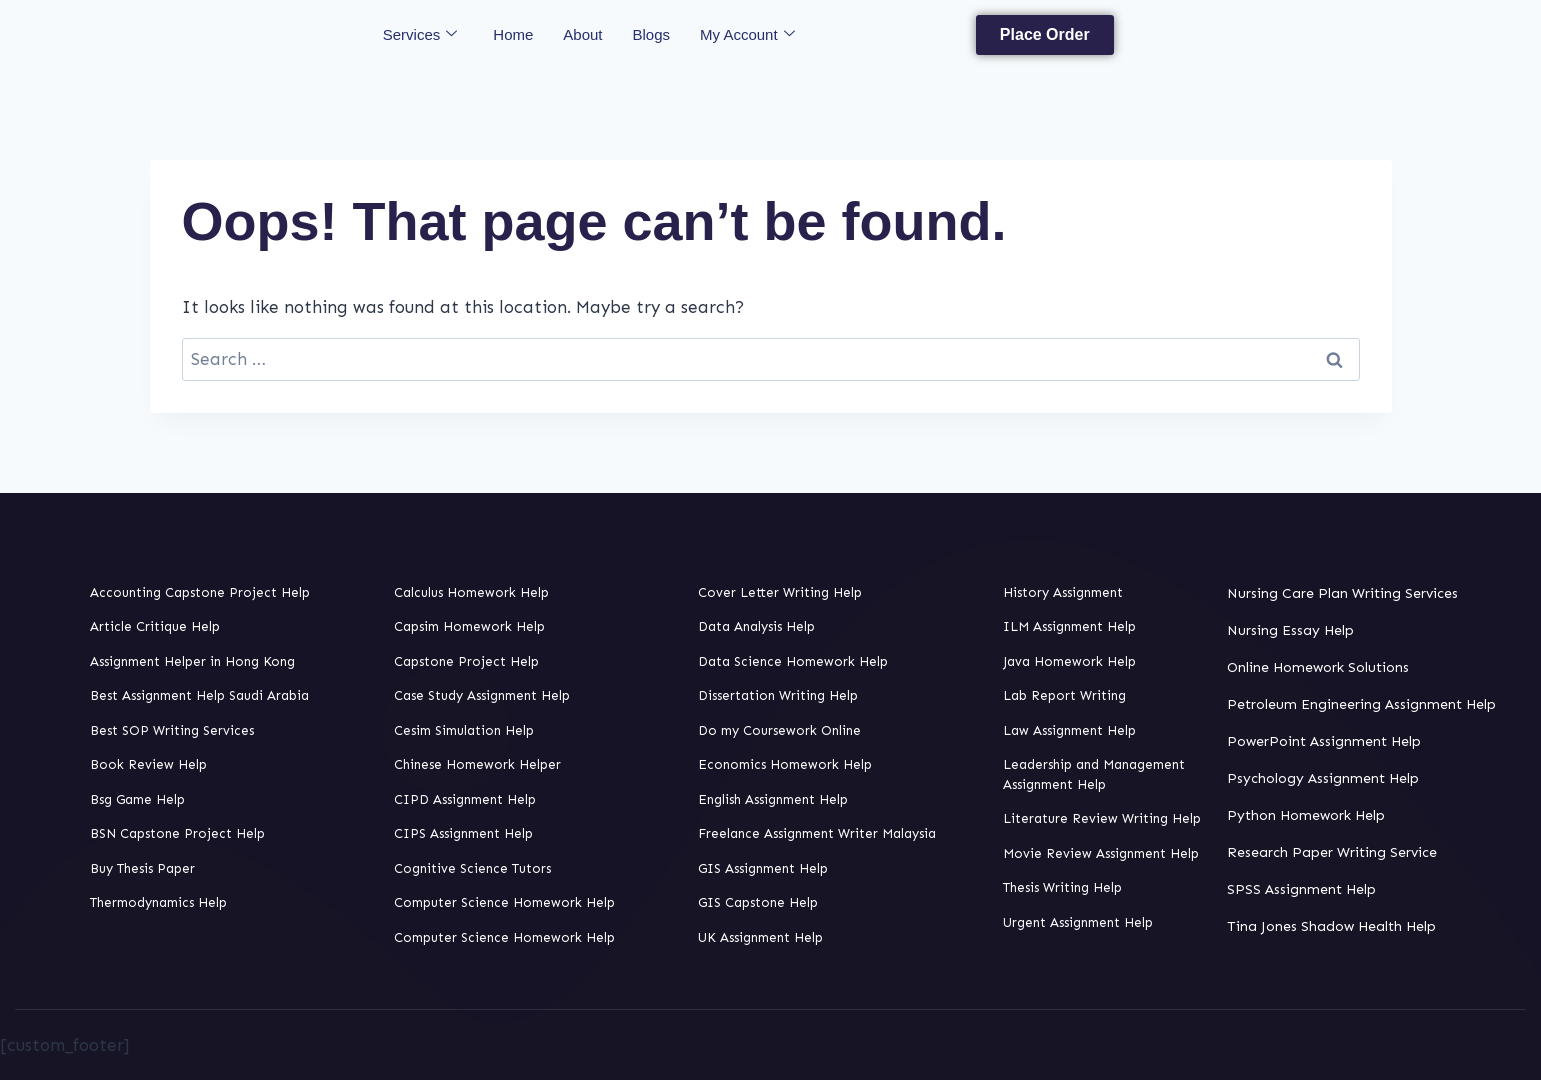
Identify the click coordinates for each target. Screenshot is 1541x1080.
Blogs (652, 34)
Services (420, 35)
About (582, 34)
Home (513, 34)
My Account (747, 35)
